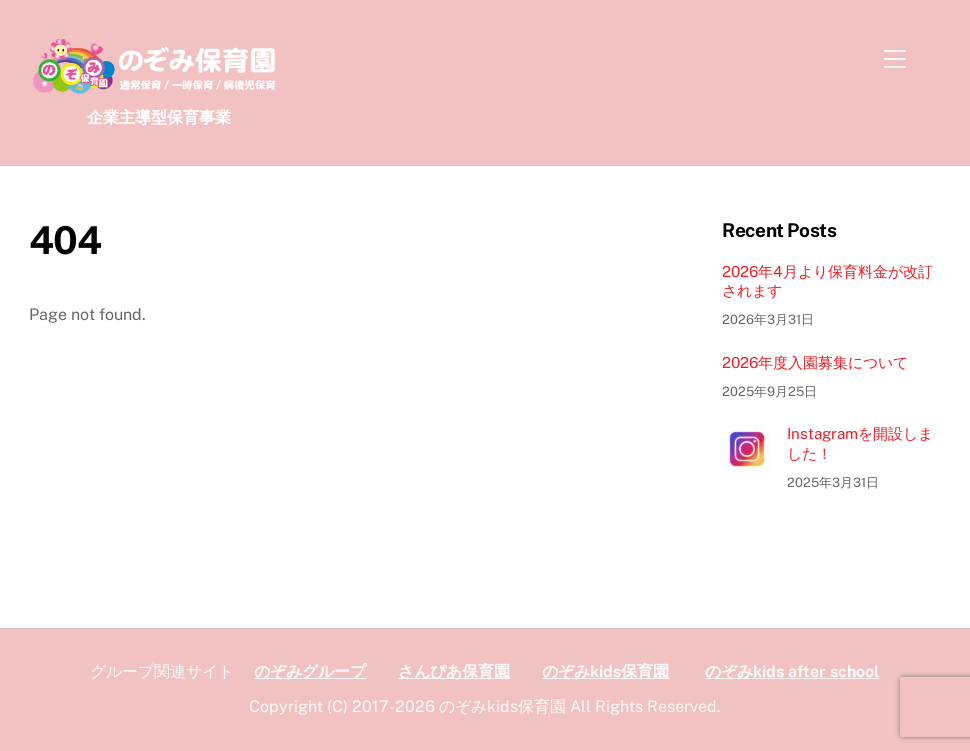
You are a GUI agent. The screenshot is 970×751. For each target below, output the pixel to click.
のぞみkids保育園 (605, 671)
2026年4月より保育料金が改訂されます (827, 281)
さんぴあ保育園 (454, 671)
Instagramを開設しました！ (860, 443)
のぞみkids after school (792, 671)
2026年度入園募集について (815, 362)
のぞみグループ (310, 671)
